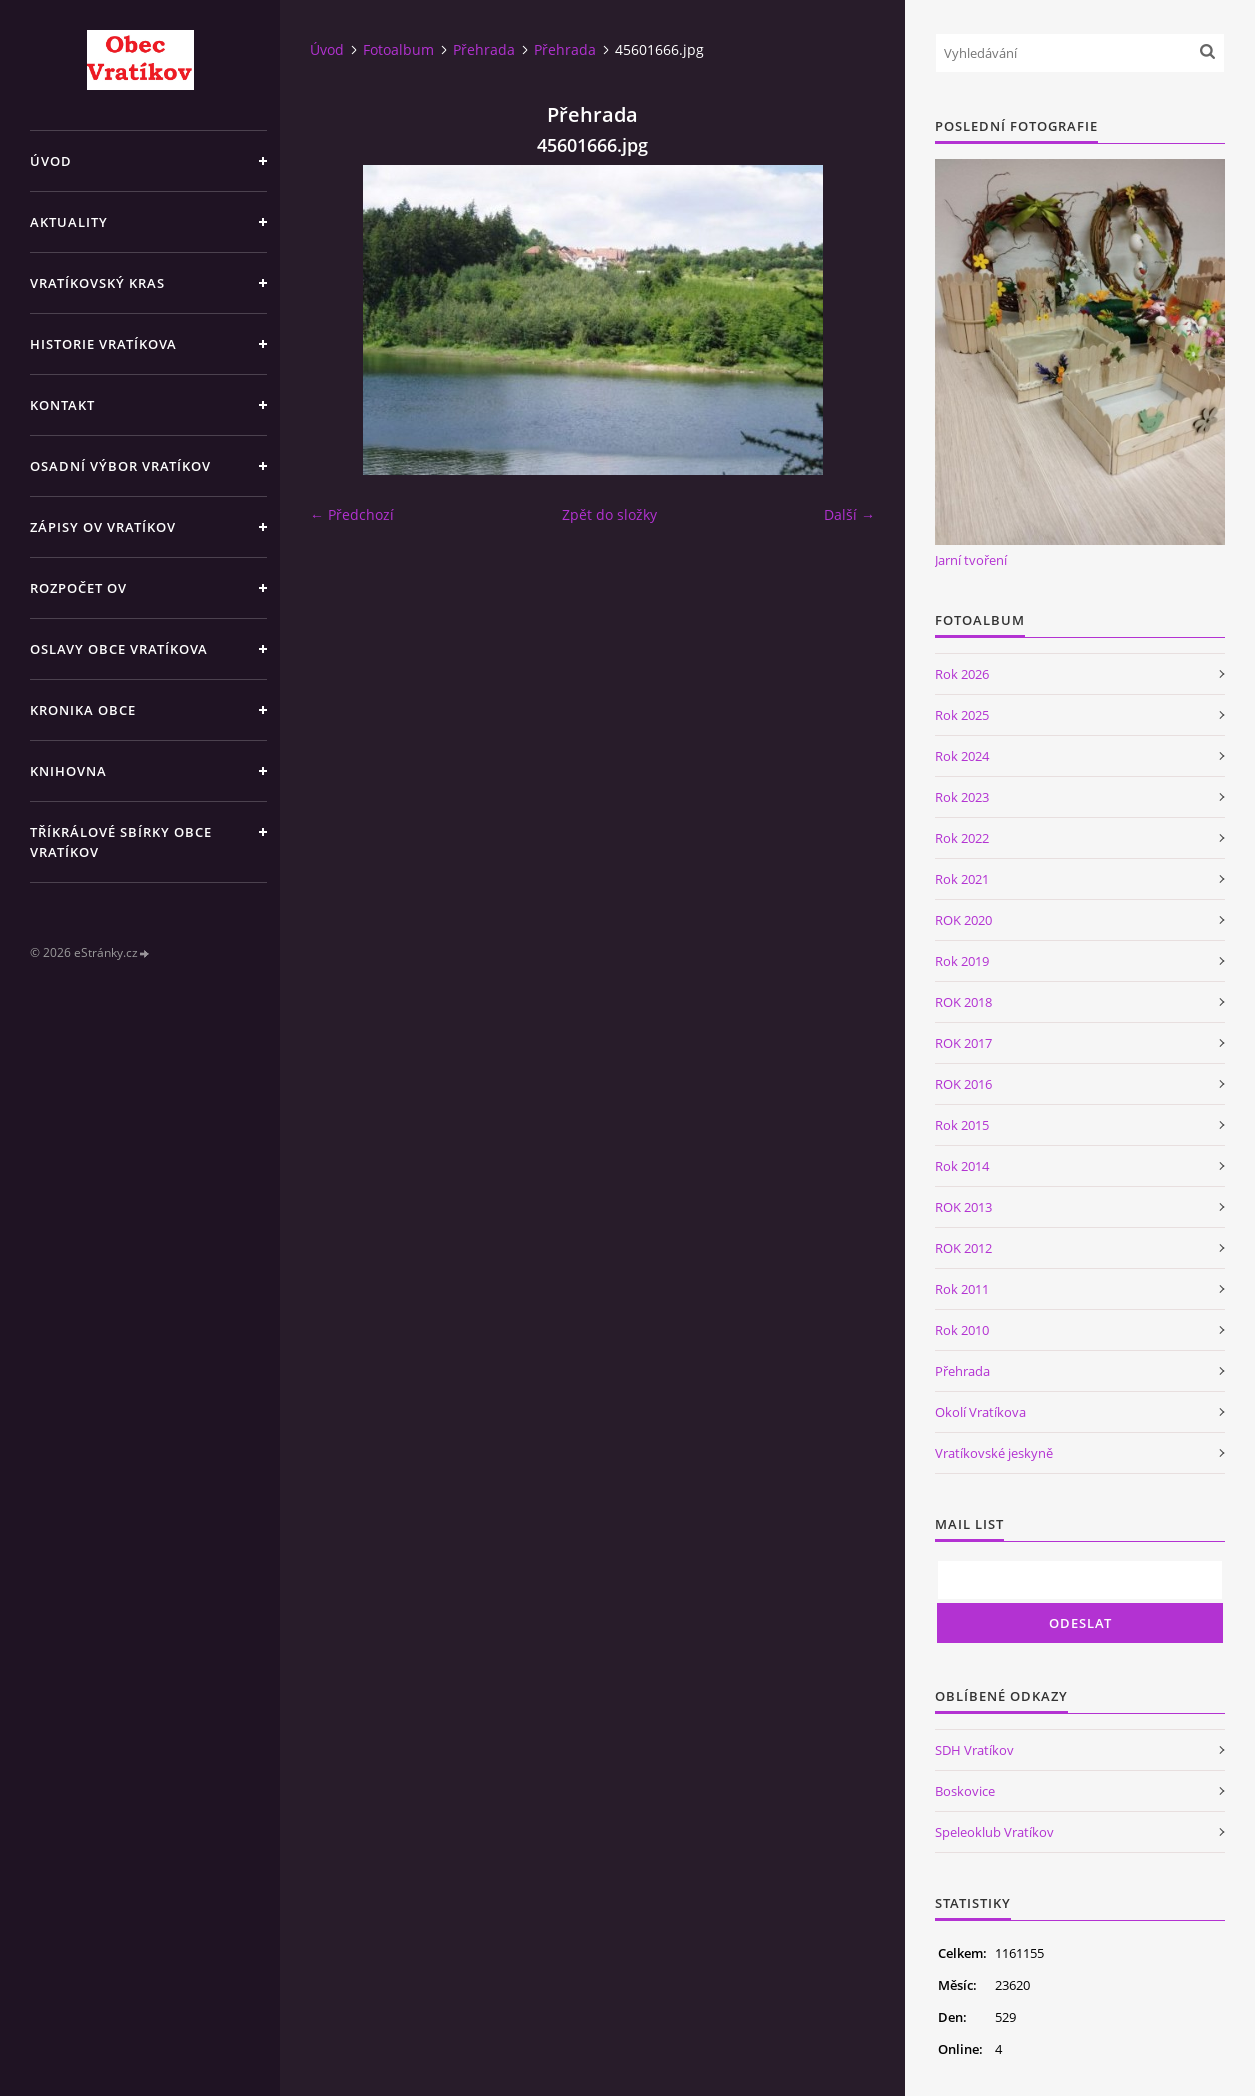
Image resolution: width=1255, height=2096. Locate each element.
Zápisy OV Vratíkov (103, 527)
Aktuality (69, 222)
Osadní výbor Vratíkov (120, 466)
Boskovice (965, 1791)
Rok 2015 (962, 1125)
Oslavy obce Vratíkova (119, 649)
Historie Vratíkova (103, 344)
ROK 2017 (963, 1043)
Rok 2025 (962, 715)
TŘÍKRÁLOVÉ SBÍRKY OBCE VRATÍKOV (121, 842)
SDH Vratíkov (974, 1750)
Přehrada (484, 49)
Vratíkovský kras (97, 283)
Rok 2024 (962, 756)
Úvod (51, 161)
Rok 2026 (962, 674)
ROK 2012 (963, 1248)
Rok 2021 (962, 879)
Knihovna (68, 771)
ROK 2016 (963, 1084)
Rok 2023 (962, 797)
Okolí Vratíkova (980, 1412)
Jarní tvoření (971, 560)
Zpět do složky (609, 514)
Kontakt (62, 405)
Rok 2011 (962, 1289)
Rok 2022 (962, 838)
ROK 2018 (963, 1002)
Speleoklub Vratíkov (994, 1832)
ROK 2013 (963, 1207)
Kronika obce (83, 710)
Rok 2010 (962, 1330)
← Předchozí (352, 514)
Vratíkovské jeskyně (994, 1453)
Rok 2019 (962, 961)
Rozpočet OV (78, 588)
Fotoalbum (398, 49)
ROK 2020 (963, 920)
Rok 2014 (962, 1166)
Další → (849, 514)
